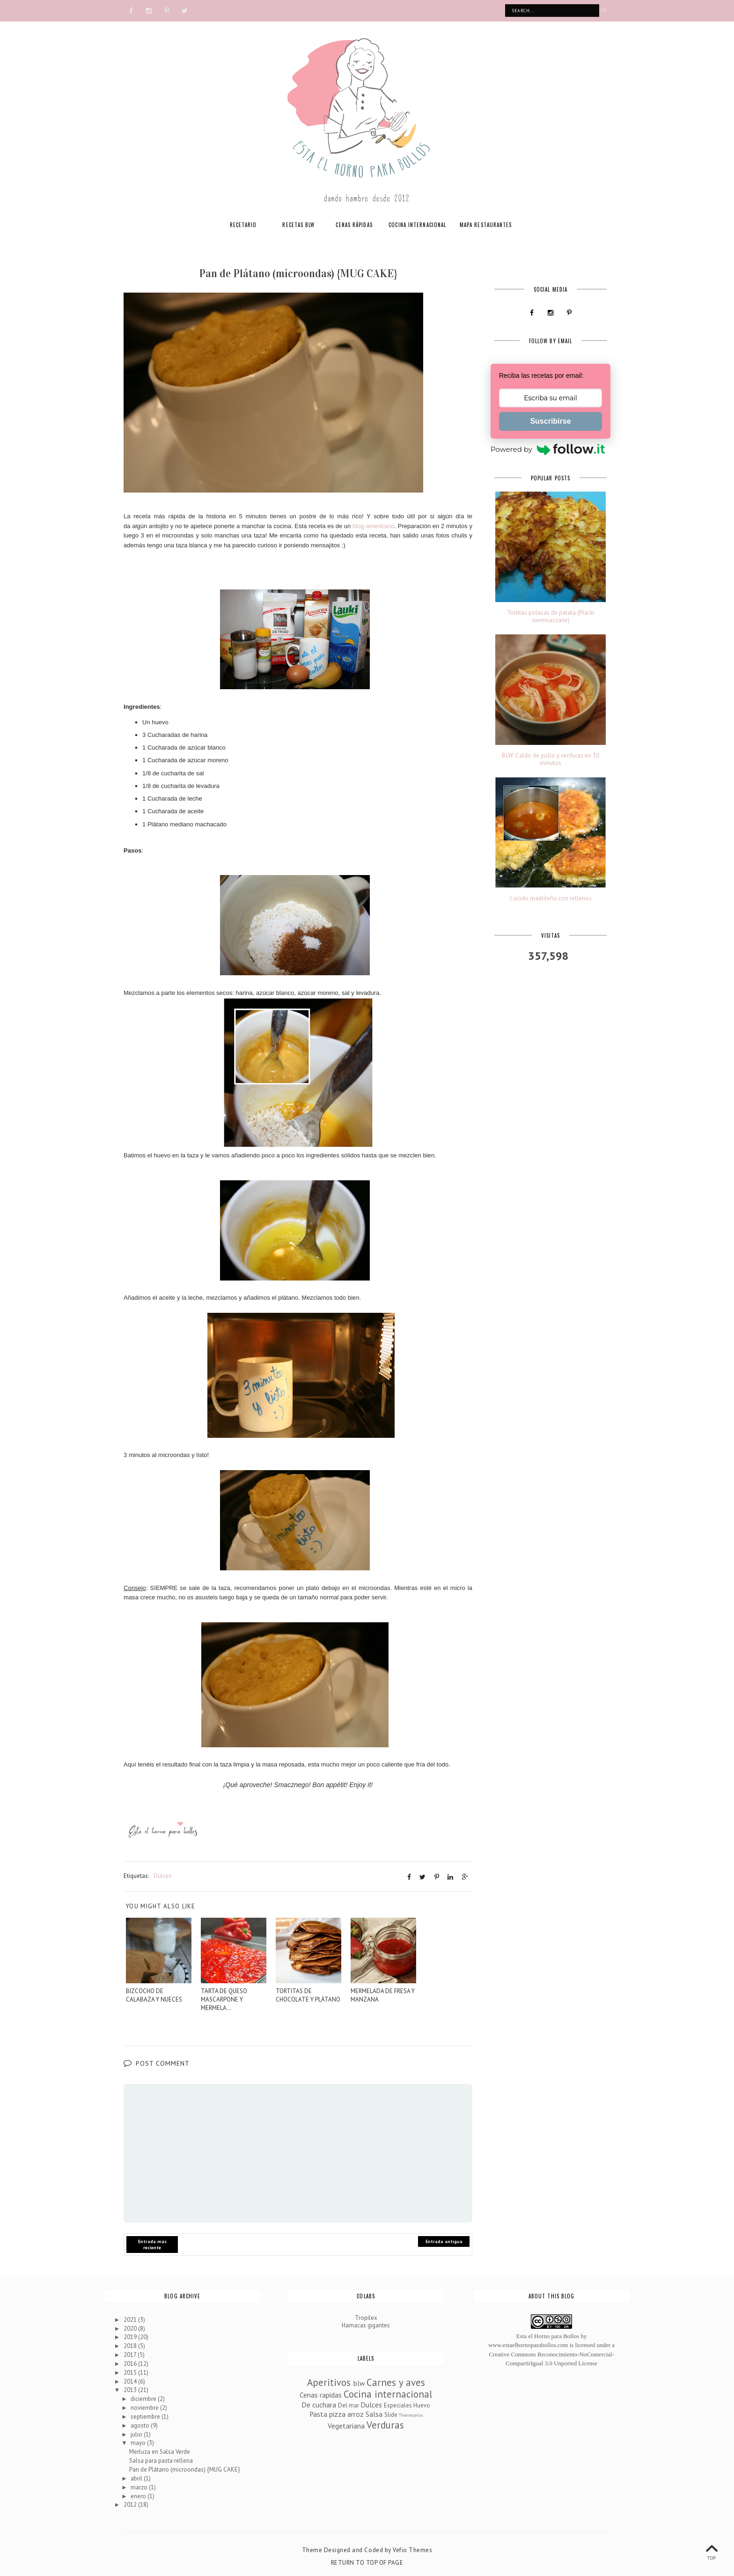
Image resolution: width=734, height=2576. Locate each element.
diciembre (144, 2399)
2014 (131, 2381)
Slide (390, 2415)
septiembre (146, 2417)
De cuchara (318, 2404)
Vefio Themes (412, 2550)
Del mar (348, 2405)
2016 (131, 2363)
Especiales (398, 2405)
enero (139, 2496)
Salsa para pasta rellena (161, 2461)
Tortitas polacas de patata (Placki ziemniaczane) (551, 616)
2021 (131, 2319)
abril (137, 2478)
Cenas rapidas (321, 2394)
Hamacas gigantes (366, 2325)
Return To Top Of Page (367, 2563)
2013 (131, 2390)
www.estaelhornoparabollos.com (528, 2344)
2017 (131, 2355)
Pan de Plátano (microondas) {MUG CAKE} (184, 2469)
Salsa (374, 2414)
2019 (131, 2337)
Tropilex (366, 2318)
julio (137, 2434)
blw (359, 2382)
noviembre (145, 2408)
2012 (131, 2505)
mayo (139, 2443)
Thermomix (411, 2415)
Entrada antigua (444, 2241)
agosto (141, 2425)
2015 (131, 2372)
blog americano (373, 525)
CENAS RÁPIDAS (354, 224)
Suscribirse (550, 421)
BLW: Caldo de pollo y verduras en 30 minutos (550, 759)
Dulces (163, 1875)
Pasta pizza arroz (336, 2414)
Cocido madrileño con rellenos (551, 898)
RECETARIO (243, 224)
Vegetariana (346, 2425)
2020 (131, 2328)
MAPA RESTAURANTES (486, 224)
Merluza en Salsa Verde (159, 2452)
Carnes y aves (396, 2382)
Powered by (548, 450)
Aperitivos (329, 2382)
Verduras (385, 2424)
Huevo (421, 2405)
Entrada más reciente (152, 2244)
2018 (131, 2346)
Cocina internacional (388, 2393)
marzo (140, 2487)
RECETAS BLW (298, 224)
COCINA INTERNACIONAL (417, 224)
